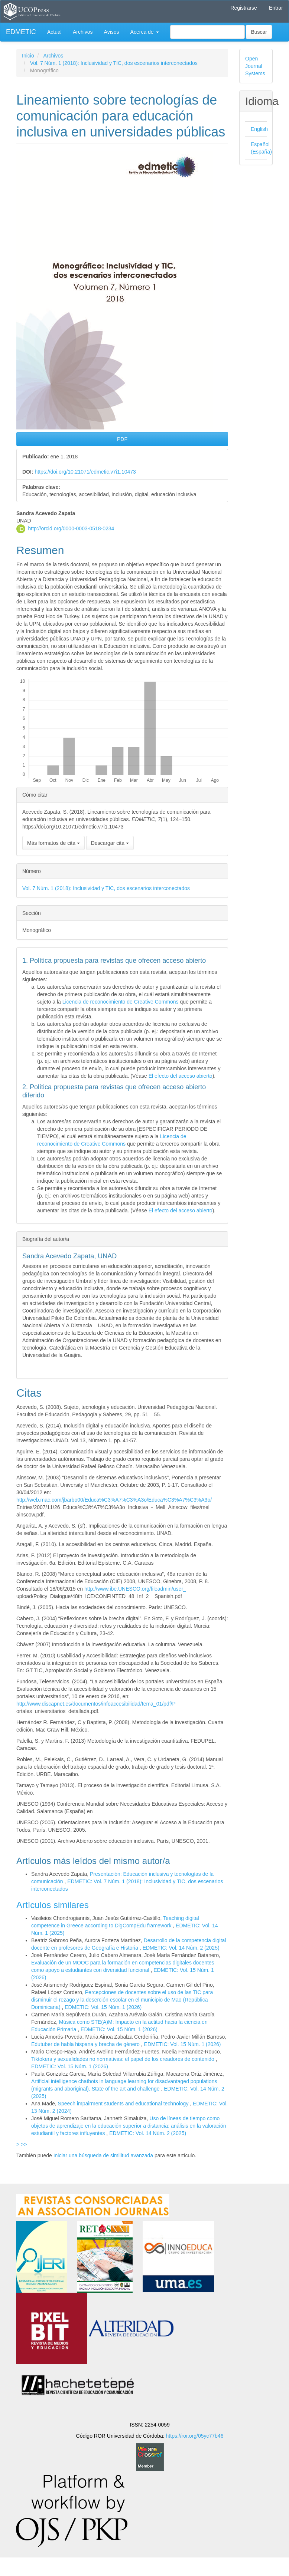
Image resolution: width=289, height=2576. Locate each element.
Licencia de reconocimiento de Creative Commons (120, 1002)
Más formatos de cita (53, 843)
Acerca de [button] (144, 32)
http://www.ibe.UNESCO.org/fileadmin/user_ (135, 1589)
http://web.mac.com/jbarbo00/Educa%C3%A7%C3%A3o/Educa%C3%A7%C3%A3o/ (114, 1500)
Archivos (83, 32)
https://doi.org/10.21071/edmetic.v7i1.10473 (85, 472)
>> (24, 2144)
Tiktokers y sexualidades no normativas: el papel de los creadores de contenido (123, 2059)
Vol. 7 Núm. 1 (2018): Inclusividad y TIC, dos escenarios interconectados (114, 63)
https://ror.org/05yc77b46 (195, 2436)
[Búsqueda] (207, 32)
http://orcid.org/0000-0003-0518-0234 (71, 528)
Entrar (276, 8)
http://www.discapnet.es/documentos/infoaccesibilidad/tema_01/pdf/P (96, 1704)
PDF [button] (122, 439)
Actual (54, 32)
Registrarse (243, 8)
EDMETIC (21, 32)
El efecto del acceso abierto (180, 1076)
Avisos (111, 32)
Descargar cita (110, 843)
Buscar (259, 32)
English (259, 129)
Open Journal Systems (255, 66)
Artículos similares (52, 1905)
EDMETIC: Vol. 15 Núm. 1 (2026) (103, 2007)
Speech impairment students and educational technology (124, 2103)
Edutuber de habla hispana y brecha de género (86, 2044)
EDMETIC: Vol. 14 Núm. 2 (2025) (181, 1948)
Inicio (28, 56)
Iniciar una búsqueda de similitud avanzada (103, 2155)
